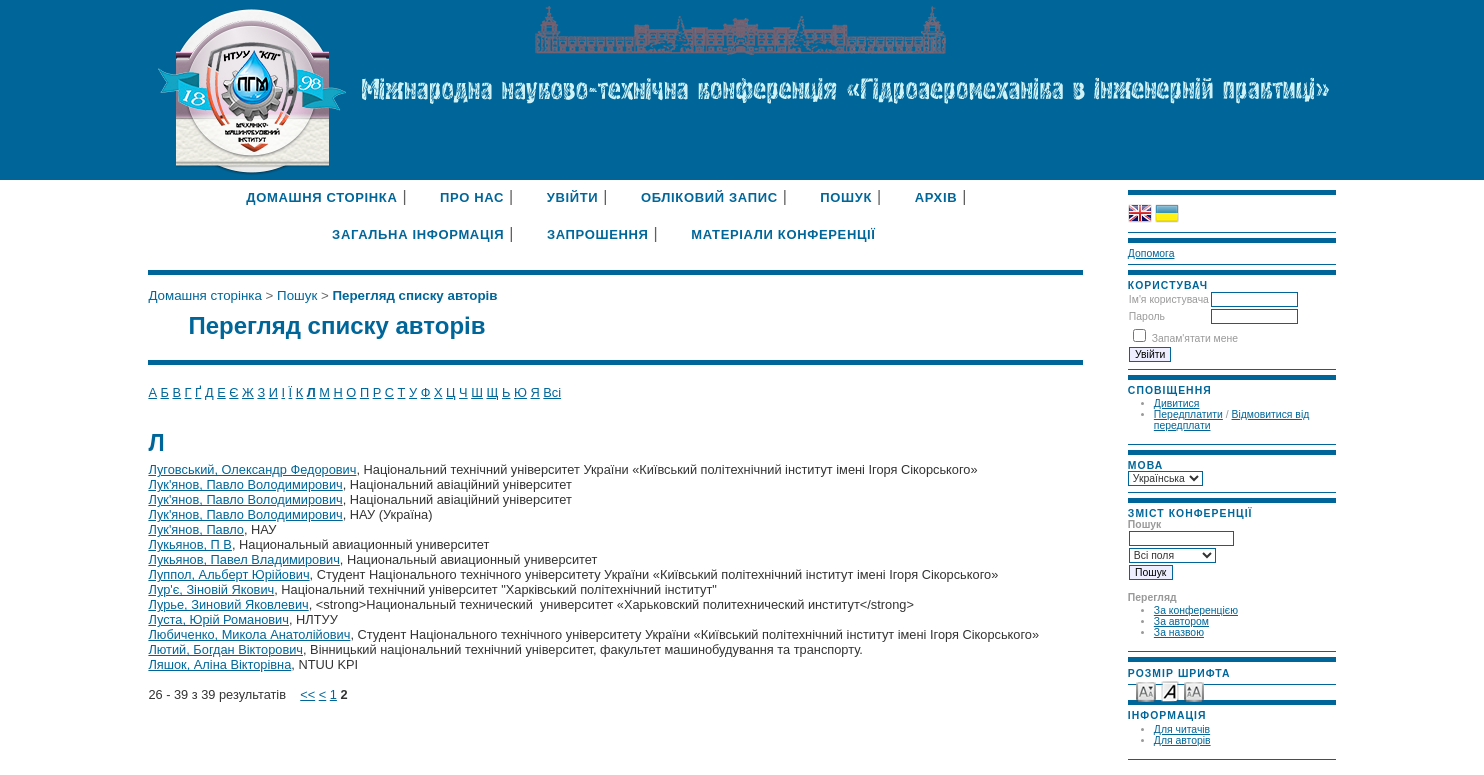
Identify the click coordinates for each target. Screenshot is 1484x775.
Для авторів (1182, 740)
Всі (552, 392)
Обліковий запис (709, 197)
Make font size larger (1194, 690)
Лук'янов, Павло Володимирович (245, 484)
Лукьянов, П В (190, 544)
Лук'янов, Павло (196, 529)
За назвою (1179, 632)
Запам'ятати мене (1195, 338)
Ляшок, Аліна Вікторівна (219, 664)
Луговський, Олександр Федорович (252, 469)
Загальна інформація (418, 234)
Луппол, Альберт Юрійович (228, 574)
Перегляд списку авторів (414, 295)
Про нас (472, 197)
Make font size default (1170, 690)
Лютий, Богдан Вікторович (225, 649)
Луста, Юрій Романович (218, 619)
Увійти (573, 197)
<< (307, 694)
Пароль (1147, 316)
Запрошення (598, 234)
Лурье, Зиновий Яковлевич (228, 604)
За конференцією (1196, 610)
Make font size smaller (1146, 690)
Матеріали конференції (783, 234)
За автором (1181, 621)
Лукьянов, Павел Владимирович (243, 559)
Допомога (1151, 253)
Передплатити (1188, 414)
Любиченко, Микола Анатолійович (249, 634)
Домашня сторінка (321, 197)
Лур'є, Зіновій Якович (211, 589)
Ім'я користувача (1169, 299)
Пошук (846, 197)
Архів (936, 197)
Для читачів (1182, 729)
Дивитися (1177, 403)
